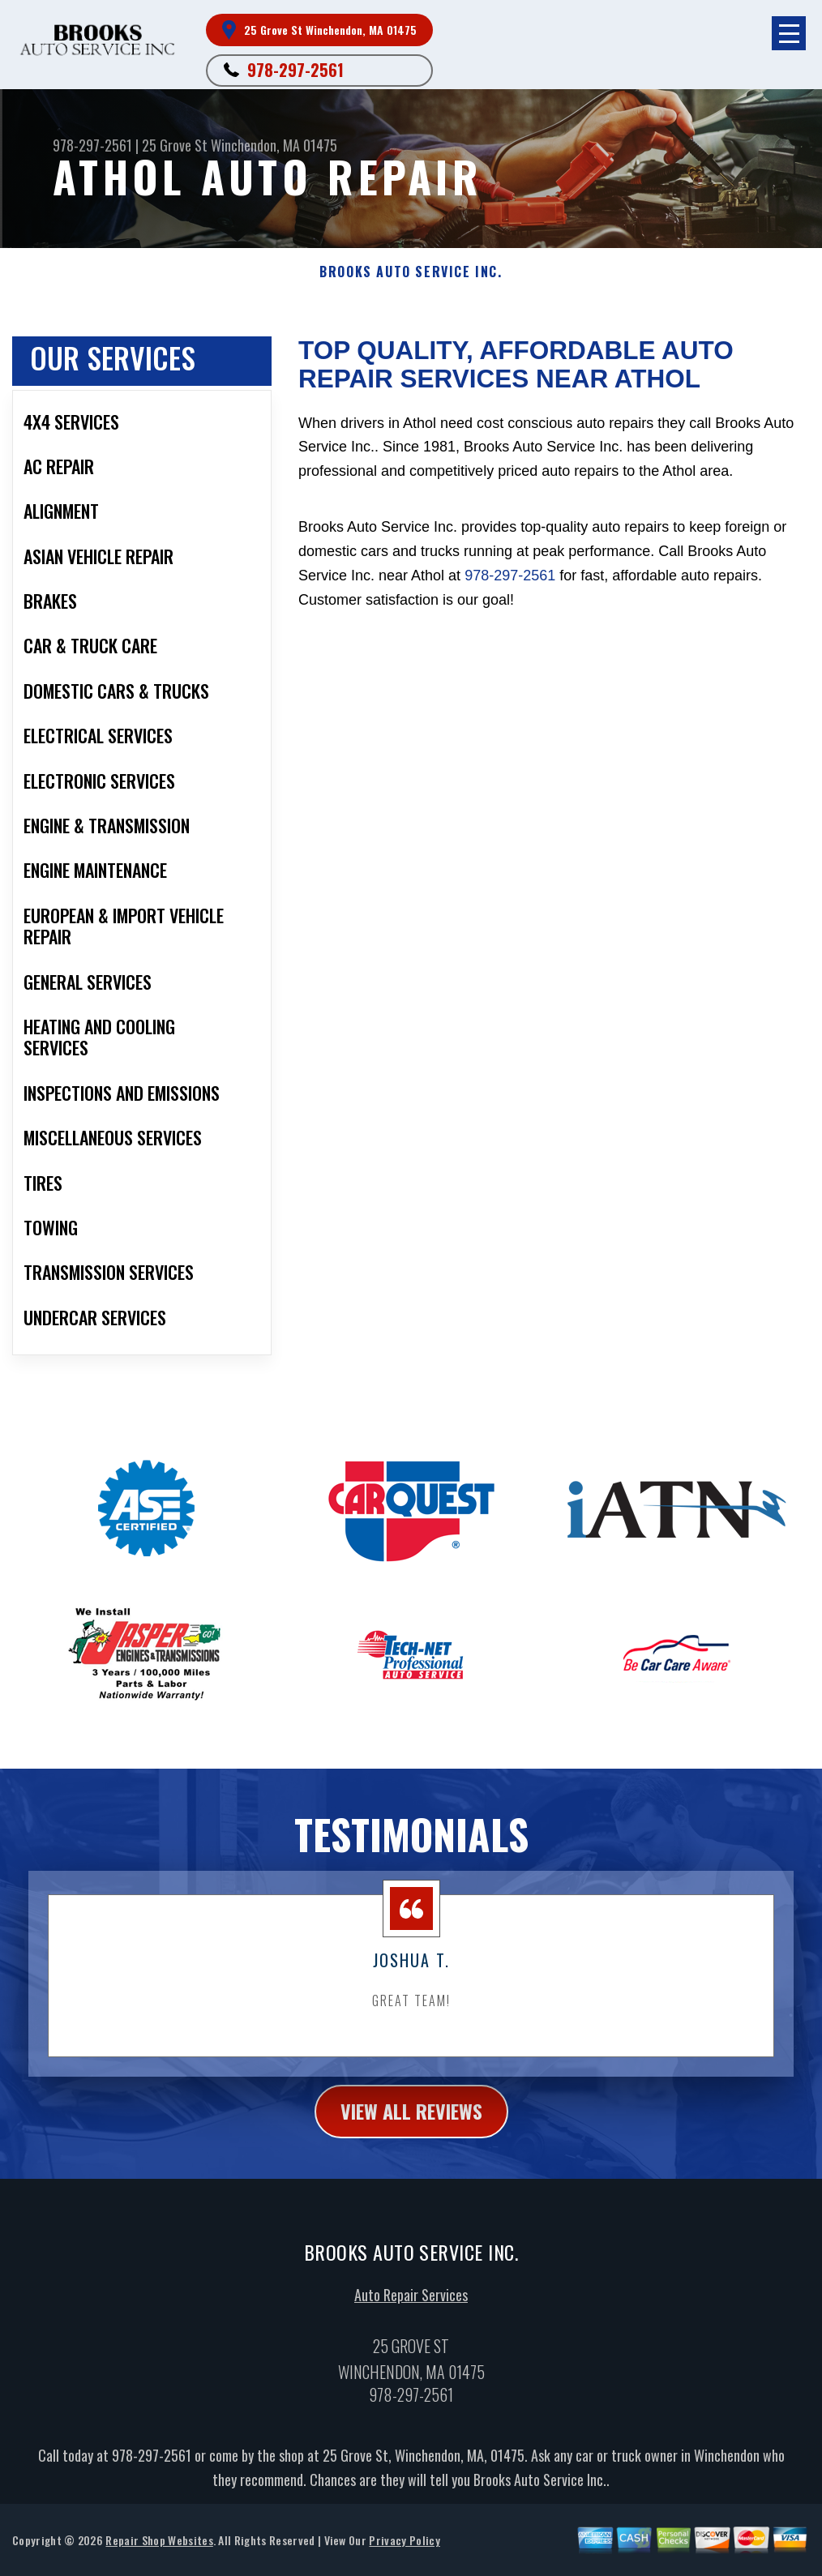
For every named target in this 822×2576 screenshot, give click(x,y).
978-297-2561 (295, 69)
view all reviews (411, 2180)
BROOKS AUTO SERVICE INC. (410, 272)
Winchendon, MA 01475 (274, 145)
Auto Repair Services (411, 2364)
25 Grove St (175, 145)
